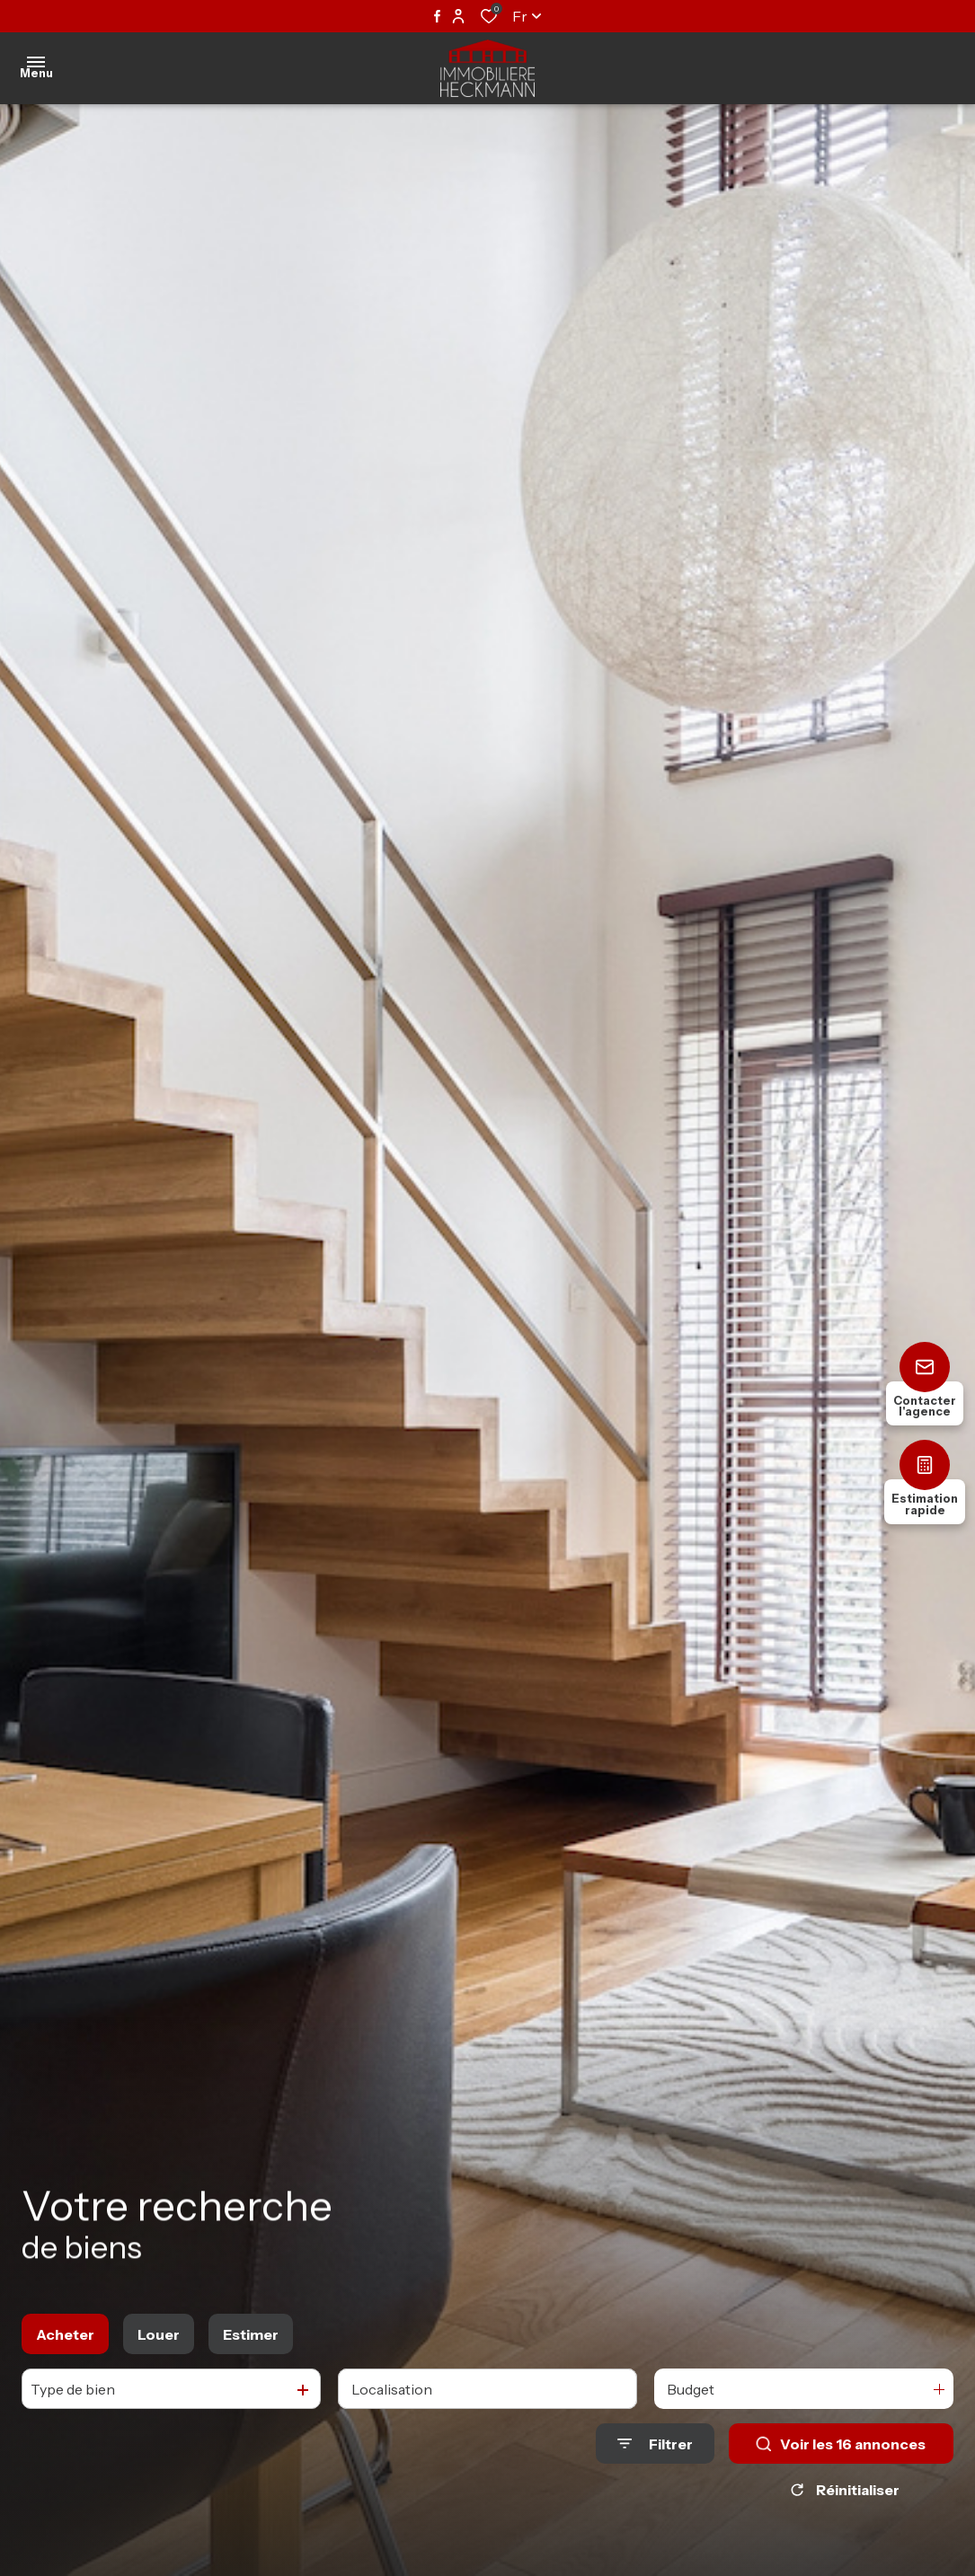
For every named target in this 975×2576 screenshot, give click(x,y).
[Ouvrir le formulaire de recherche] (655, 2443)
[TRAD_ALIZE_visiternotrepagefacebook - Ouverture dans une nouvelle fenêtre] (437, 16)
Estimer (251, 2334)
